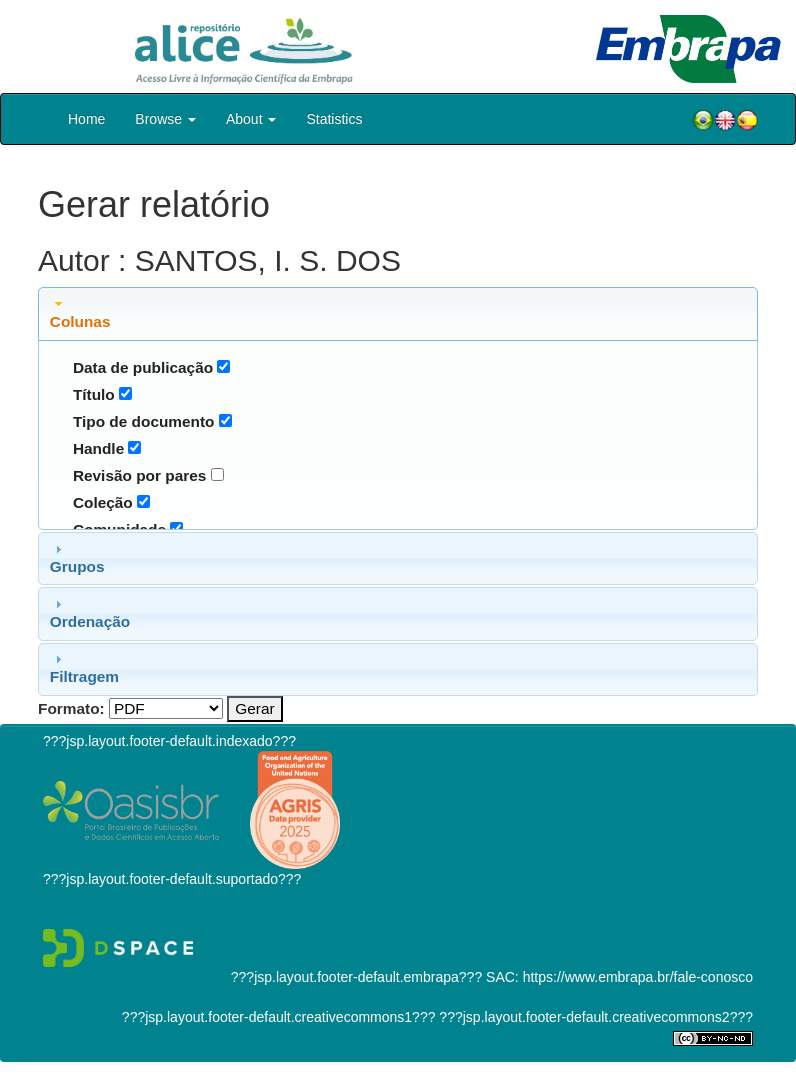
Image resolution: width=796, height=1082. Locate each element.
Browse (165, 119)
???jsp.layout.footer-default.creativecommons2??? (594, 1017)
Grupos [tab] (77, 558)
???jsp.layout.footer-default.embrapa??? (356, 977)
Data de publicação (143, 367)
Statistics (334, 119)
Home (86, 119)
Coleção (103, 502)
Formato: (71, 708)
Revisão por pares (139, 475)
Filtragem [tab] (84, 668)
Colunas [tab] (80, 313)
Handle (98, 448)
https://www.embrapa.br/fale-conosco (638, 977)
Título (94, 394)
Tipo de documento (144, 421)
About (251, 119)
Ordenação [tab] (90, 613)
